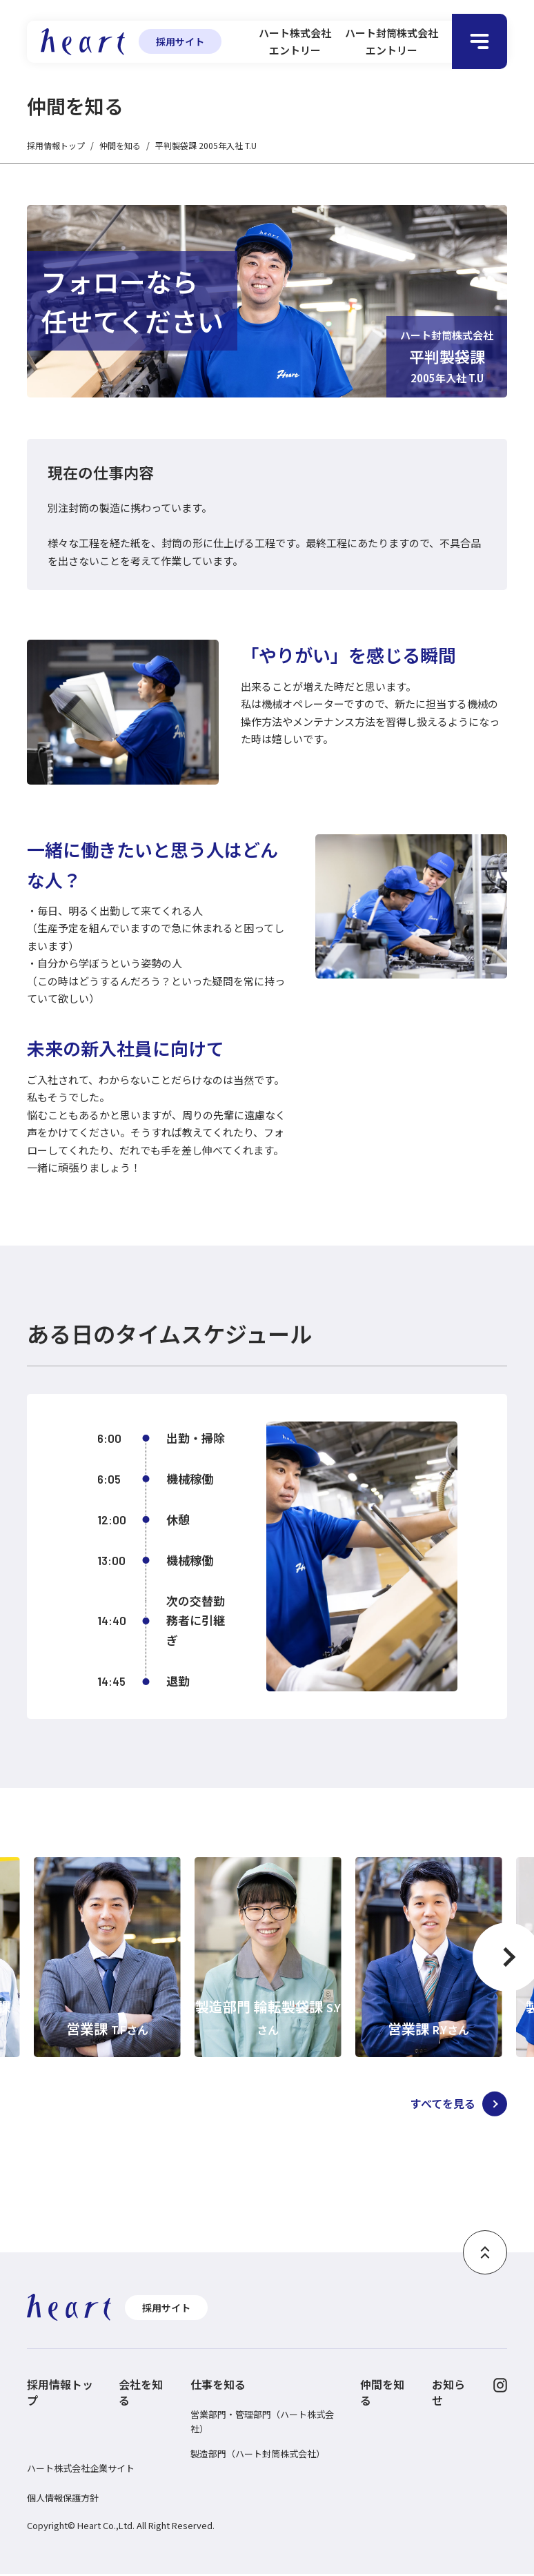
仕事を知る (218, 2387)
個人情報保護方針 (63, 2499)
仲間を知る (120, 145)
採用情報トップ (56, 145)
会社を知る (141, 2394)
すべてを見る (430, 2105)
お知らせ (448, 2394)
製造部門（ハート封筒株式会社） (257, 2455)
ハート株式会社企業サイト (81, 2470)
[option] (107, 1957)
